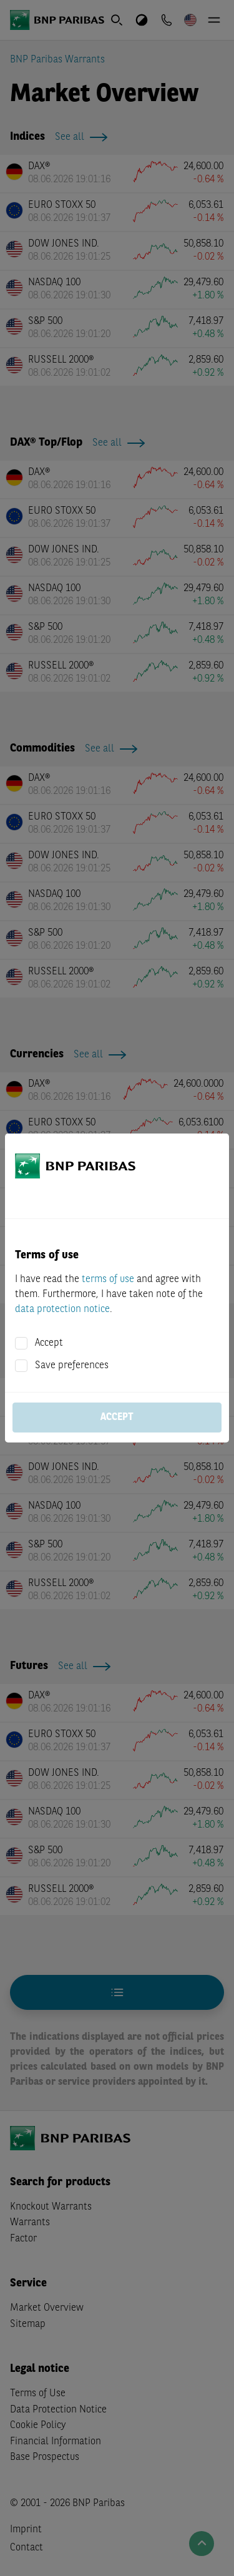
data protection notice (62, 1310)
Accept (49, 1343)
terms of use (108, 1280)
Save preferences (72, 1366)
